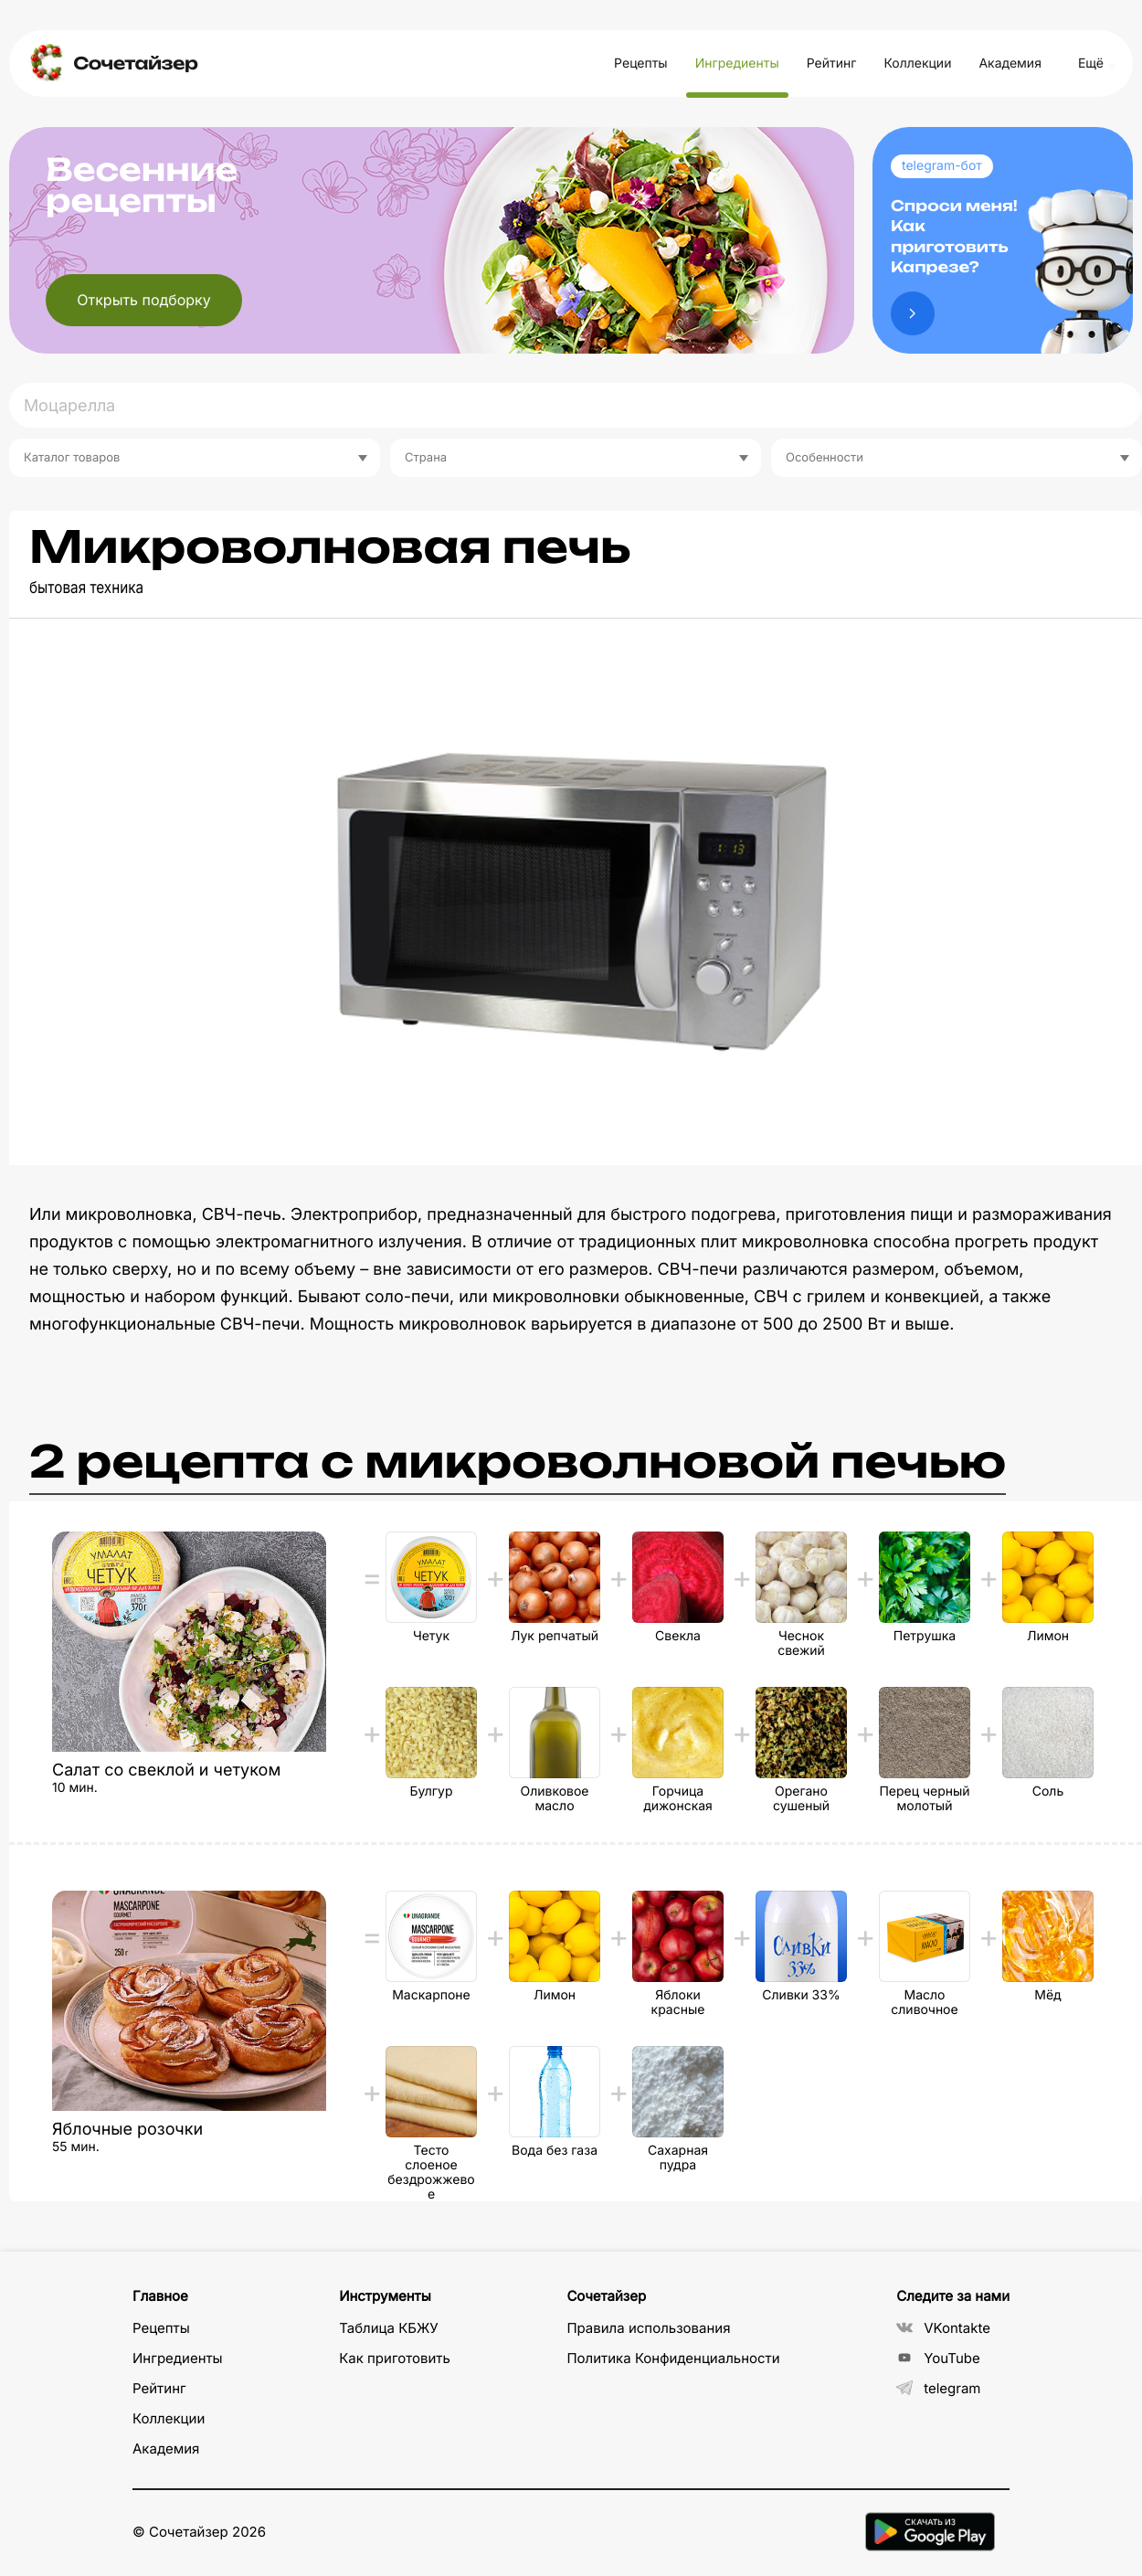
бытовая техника (86, 588)
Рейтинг (832, 63)
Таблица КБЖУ (389, 2328)
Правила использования (648, 2328)
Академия (1009, 63)
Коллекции (917, 63)
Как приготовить (394, 2358)
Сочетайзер (135, 63)
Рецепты (641, 63)
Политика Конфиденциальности (672, 2358)
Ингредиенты (737, 63)
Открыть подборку (144, 300)
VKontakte (943, 2328)
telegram (938, 2388)
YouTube (938, 2358)
